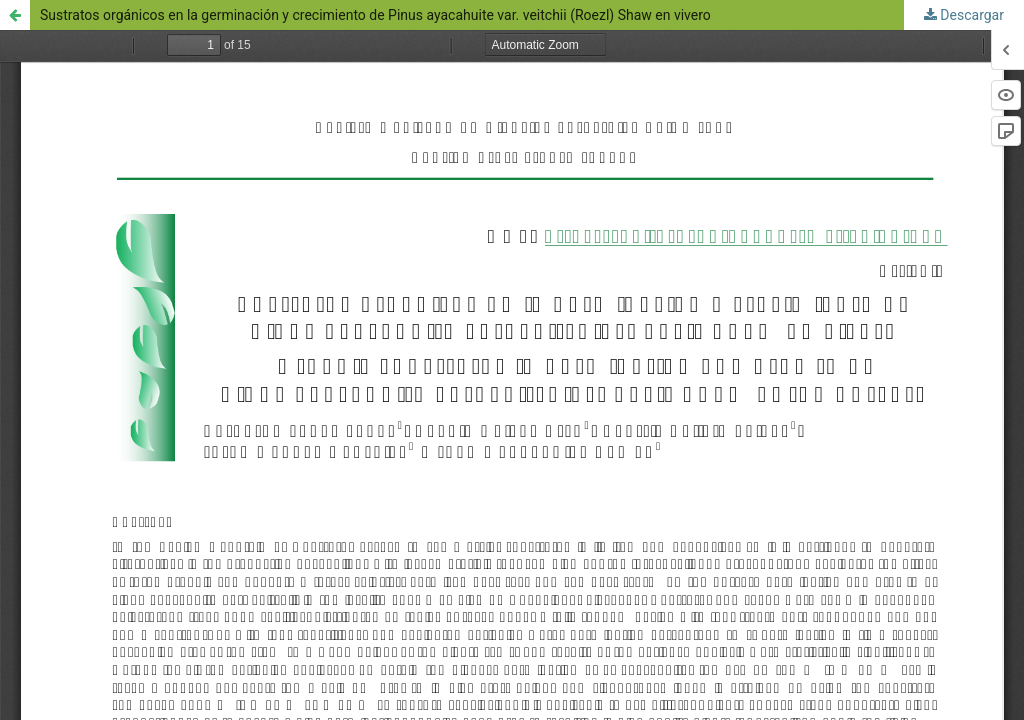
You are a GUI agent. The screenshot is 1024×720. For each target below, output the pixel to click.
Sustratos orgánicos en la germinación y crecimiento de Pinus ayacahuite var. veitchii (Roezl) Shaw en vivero (375, 15)
